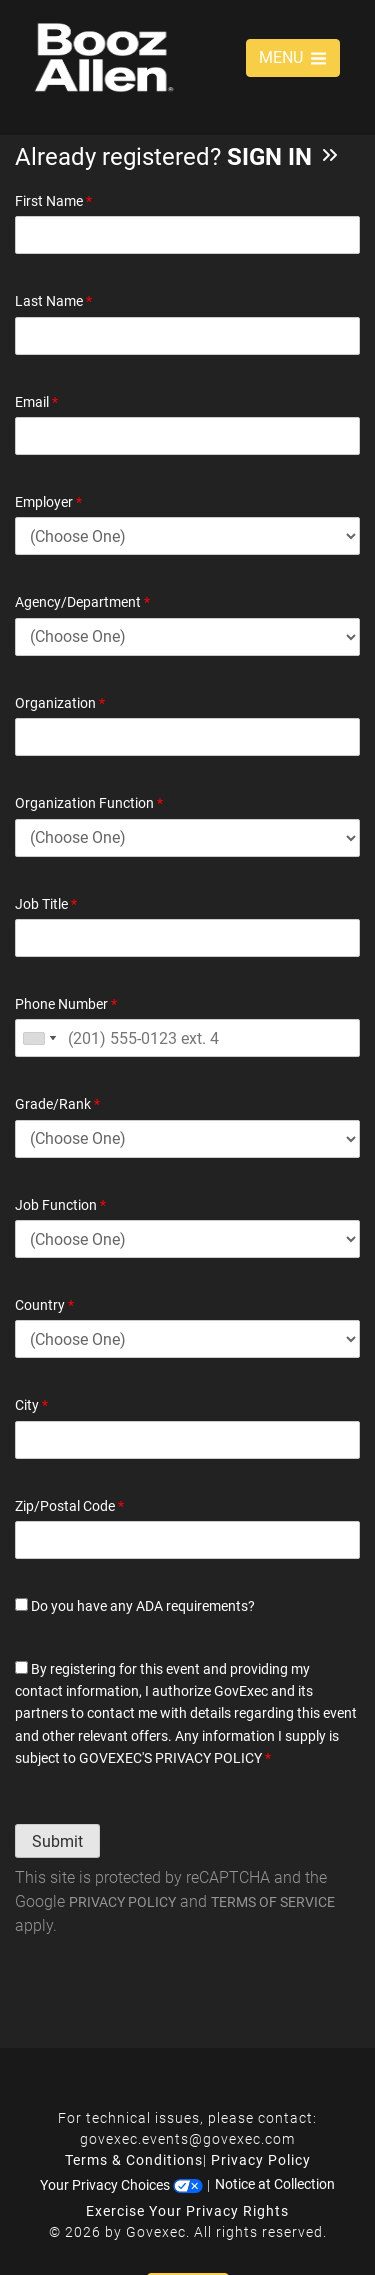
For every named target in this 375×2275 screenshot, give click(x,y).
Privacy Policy (122, 1902)
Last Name (53, 301)
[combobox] (39, 1038)
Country (44, 1305)
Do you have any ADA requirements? (135, 1606)
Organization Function (89, 803)
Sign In (284, 157)
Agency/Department (82, 602)
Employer (48, 502)
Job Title (46, 904)
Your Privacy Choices (121, 2184)
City (31, 1405)
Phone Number (66, 1004)
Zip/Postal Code (69, 1506)
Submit (57, 1841)
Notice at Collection (275, 2184)
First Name (53, 201)
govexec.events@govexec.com (187, 2139)
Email (36, 402)
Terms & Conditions (134, 2160)
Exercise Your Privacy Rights (187, 2211)
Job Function (60, 1205)
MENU (293, 57)
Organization (60, 703)
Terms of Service (273, 1902)
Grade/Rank (57, 1104)
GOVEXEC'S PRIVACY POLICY (170, 1758)
